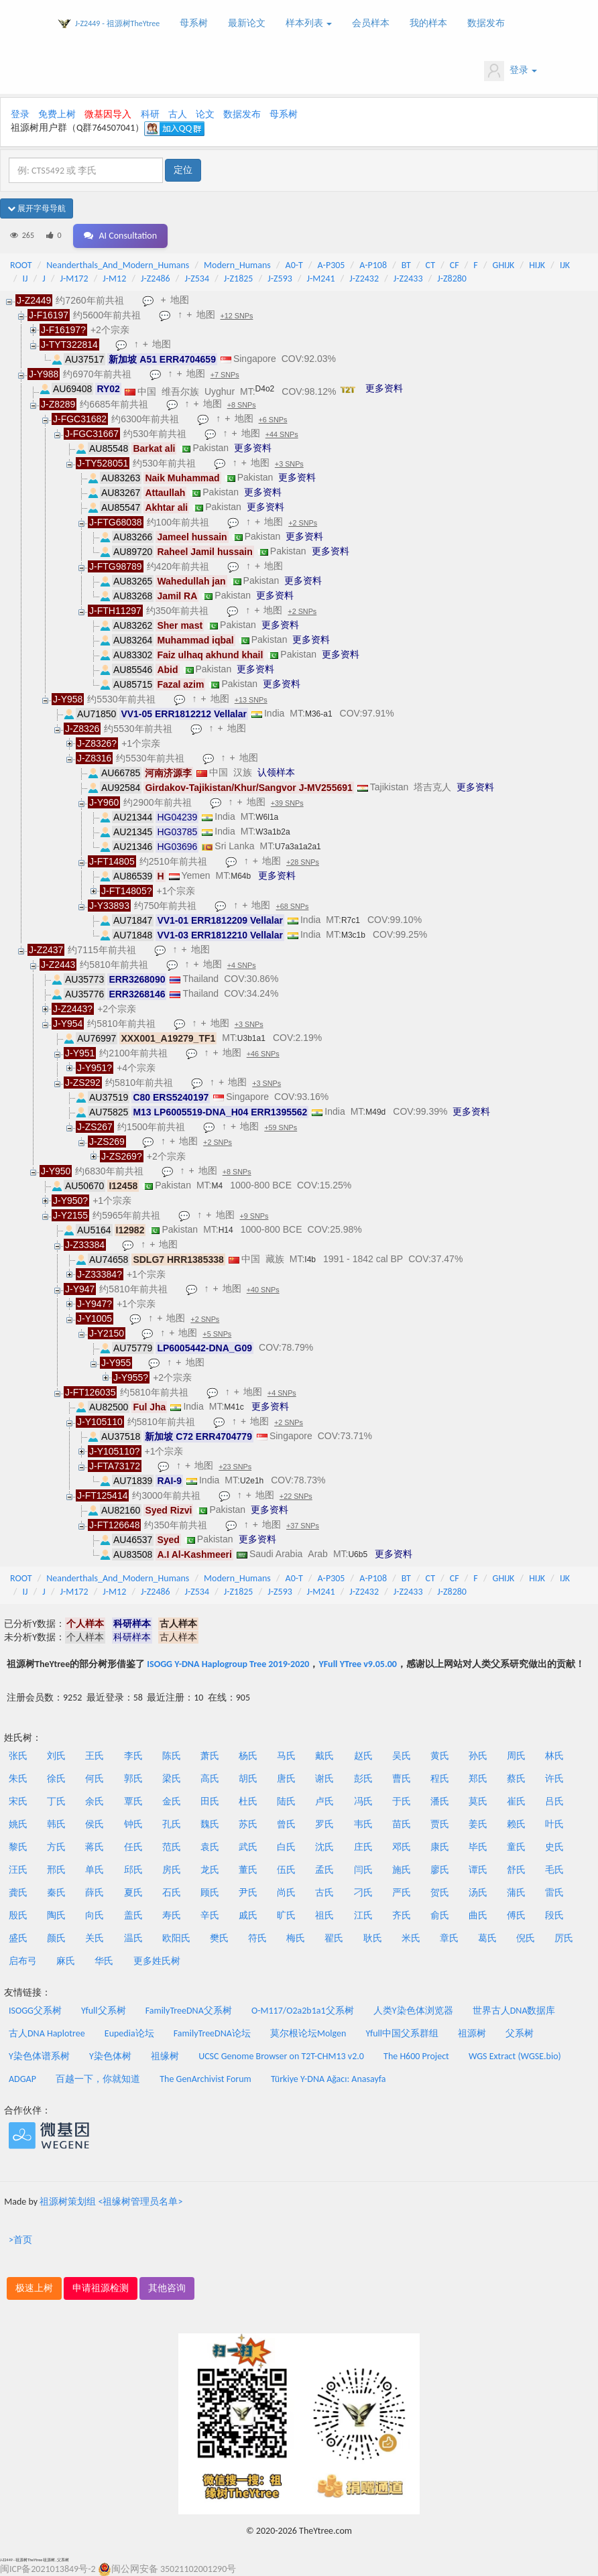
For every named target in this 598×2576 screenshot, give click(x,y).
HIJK (537, 265)
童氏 (516, 1847)
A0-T (294, 265)
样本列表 (309, 23)
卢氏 (324, 1801)
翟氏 (333, 1938)
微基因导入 (107, 114)
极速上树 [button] (34, 2288)
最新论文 (246, 23)
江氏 (363, 1915)
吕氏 (554, 1801)
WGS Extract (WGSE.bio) (515, 2056)
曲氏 (478, 1915)
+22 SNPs (296, 1496)
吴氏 (401, 1756)
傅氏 (516, 1915)
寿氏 (171, 1915)
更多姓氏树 (156, 1961)
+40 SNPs (263, 1290)
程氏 (439, 1778)
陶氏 (56, 1915)
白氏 (286, 1847)
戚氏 (248, 1915)
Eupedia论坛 (129, 2033)
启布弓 (23, 1961)
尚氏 (286, 1892)
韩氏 (56, 1824)
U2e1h (251, 1480)
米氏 (411, 1938)
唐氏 (286, 1778)
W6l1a (266, 817)
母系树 (194, 23)
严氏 (401, 1892)
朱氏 (18, 1778)
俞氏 (439, 1915)
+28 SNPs (302, 862)
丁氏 (56, 1801)
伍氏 (286, 1870)
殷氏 (18, 1915)
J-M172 (74, 278)
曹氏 (401, 1778)
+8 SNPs (241, 405)
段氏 (554, 1915)
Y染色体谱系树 (39, 2056)
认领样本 (276, 772)
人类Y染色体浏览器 (413, 2010)
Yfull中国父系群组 (402, 2033)
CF (454, 265)
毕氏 (478, 1847)
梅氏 (295, 1938)
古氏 (324, 1892)
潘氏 (439, 1801)
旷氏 (286, 1915)
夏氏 (133, 1892)
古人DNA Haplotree (47, 2033)
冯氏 (363, 1801)
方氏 (56, 1847)
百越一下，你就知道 (98, 2079)
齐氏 (401, 1915)
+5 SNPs (216, 1334)
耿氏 (372, 1938)
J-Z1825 (238, 278)
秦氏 (56, 1892)
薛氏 (94, 1892)
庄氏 (363, 1847)
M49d (375, 1112)
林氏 (554, 1756)
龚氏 (18, 1892)
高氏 (209, 1778)
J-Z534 (196, 278)
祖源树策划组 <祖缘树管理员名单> (111, 2201)
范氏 (171, 1847)
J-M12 (114, 278)
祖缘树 (165, 2056)
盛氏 (18, 1938)
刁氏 (363, 1892)
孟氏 (324, 1870)
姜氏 (478, 1824)
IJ (25, 278)
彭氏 (363, 1778)
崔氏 (516, 1801)
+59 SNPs (280, 1127)
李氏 (133, 1756)
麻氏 (65, 1961)
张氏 (18, 1756)
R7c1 (350, 920)
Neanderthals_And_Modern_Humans (117, 265)
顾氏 (209, 1892)
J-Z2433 (408, 278)
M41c (233, 1407)
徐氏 (56, 1778)
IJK (565, 265)
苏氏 (248, 1824)
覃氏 (133, 1801)
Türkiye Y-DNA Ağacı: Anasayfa (328, 2079)
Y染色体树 (110, 2056)
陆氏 (286, 1801)
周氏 (516, 1756)
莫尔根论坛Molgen (308, 2033)
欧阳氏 (176, 1938)
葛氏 (487, 1938)
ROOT (21, 265)
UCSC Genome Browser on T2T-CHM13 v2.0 (281, 2056)
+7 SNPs (225, 375)
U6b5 (357, 1554)
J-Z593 (279, 278)
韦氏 (363, 1824)
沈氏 (324, 1847)
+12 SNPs (237, 316)
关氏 (94, 1938)
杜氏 (248, 1801)
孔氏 (171, 1824)
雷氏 (554, 1892)
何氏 (94, 1778)
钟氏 (133, 1824)
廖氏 (439, 1870)
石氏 (171, 1892)
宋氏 (18, 1801)
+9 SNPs (254, 1216)
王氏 (94, 1756)
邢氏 (56, 1870)
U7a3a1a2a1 (298, 846)
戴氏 (324, 1756)
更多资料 (384, 388)
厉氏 (563, 1938)
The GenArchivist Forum (205, 2079)
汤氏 (478, 1892)
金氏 (171, 1801)
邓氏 (401, 1847)
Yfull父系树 (103, 2010)
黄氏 (439, 1756)
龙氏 (209, 1870)
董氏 (248, 1870)
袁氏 (209, 1847)
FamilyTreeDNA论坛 (212, 2033)
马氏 (286, 1756)
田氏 (209, 1801)
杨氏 (248, 1756)
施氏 (401, 1870)
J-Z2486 (155, 278)
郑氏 (478, 1778)
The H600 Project (416, 2056)
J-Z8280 (452, 278)
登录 (510, 71)
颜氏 (56, 1938)
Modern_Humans (237, 265)
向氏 (94, 1915)
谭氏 (478, 1870)
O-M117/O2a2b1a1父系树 (302, 2010)
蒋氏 (94, 1847)
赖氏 (516, 1824)
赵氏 (363, 1756)
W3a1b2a (272, 832)
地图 (179, 299)
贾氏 (439, 1824)
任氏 (133, 1847)
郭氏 (133, 1778)
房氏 (171, 1870)
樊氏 (219, 1938)
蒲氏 (516, 1892)
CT (430, 265)
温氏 (133, 1938)
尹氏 (248, 1892)
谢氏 (324, 1778)
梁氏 (171, 1778)
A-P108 (373, 265)
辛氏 (209, 1915)
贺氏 (439, 1892)
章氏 (449, 1938)
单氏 (94, 1870)
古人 (177, 114)
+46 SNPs (263, 1054)
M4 (217, 1185)
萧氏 (209, 1756)
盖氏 (133, 1915)
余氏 (94, 1801)
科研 (150, 114)
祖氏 (324, 1915)
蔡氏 (516, 1778)
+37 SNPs (302, 1526)
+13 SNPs (251, 700)
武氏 (248, 1847)
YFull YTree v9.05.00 (357, 1664)
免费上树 (57, 114)
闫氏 (363, 1870)
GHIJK (504, 265)
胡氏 (248, 1778)
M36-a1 (319, 714)
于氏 (401, 1801)
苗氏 (401, 1824)
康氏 (439, 1847)
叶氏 (554, 1824)
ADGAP (22, 2079)
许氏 (554, 1778)
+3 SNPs (289, 464)
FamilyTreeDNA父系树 (188, 2010)
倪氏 (525, 1938)
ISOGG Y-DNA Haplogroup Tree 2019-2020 (228, 1664)
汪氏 (18, 1870)
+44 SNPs (281, 434)
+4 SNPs (241, 965)
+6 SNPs (273, 420)
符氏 (257, 1938)
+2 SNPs (302, 523)
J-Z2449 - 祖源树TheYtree (117, 23)
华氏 (104, 1961)
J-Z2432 (364, 278)
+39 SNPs (287, 803)
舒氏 (516, 1870)
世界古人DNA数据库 (514, 2010)
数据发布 (486, 23)
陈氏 (171, 1756)
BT (406, 265)
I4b (310, 1259)
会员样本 (371, 23)
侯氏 (94, 1824)
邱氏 (133, 1870)
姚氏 (18, 1824)
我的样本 (428, 23)
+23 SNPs (235, 1467)
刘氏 (56, 1756)
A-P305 (331, 265)
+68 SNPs (292, 906)
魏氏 (209, 1824)
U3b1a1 (251, 1038)
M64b (241, 876)
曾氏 (286, 1824)
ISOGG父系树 (35, 2010)
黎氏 (18, 1847)
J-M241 (321, 278)
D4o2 (265, 388)
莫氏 (478, 1801)
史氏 (554, 1847)
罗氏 (324, 1824)
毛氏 (554, 1870)
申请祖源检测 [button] (100, 2288)
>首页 (20, 2240)
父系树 (519, 2033)
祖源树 (472, 2033)
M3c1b (353, 935)
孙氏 (478, 1756)
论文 (205, 114)
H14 (226, 1230)
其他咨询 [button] (167, 2288)
